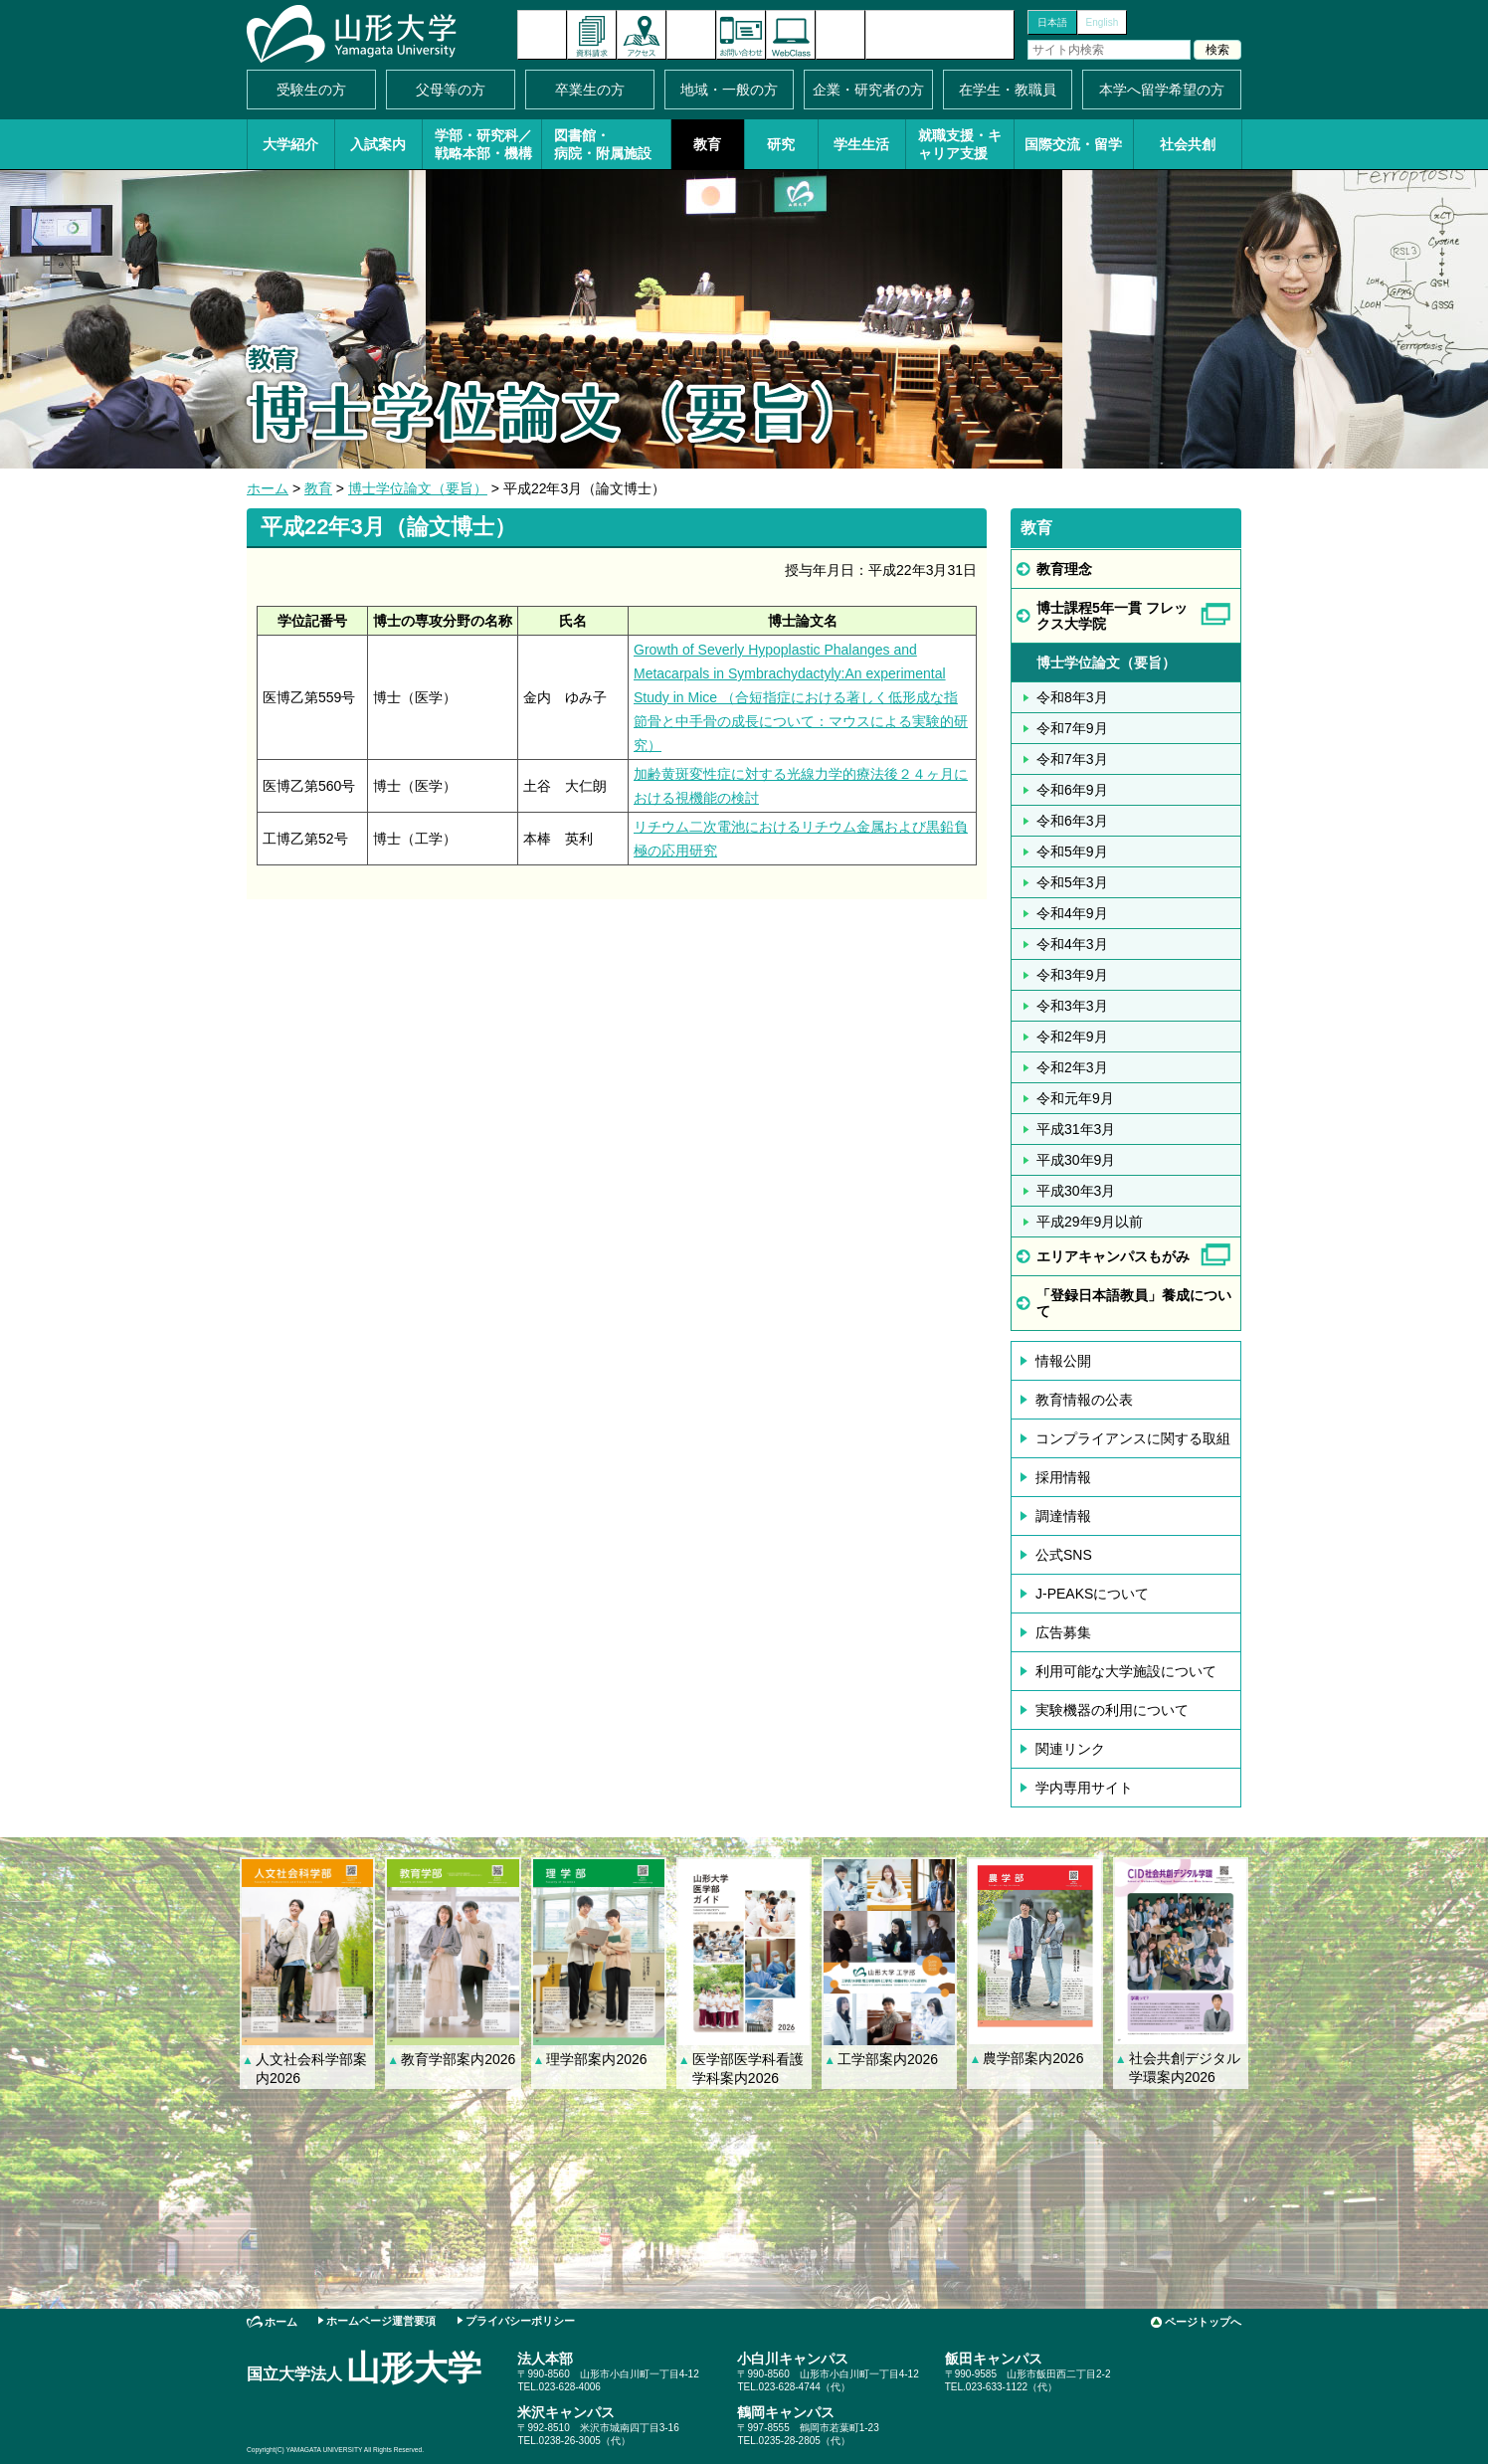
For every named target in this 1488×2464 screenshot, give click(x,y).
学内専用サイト (1084, 1788)
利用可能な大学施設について (1125, 1671)
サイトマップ (840, 35)
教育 (707, 144)
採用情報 (1063, 1477)
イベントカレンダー (691, 35)
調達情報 (1063, 1516)
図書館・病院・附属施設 (602, 144)
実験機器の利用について (1112, 1710)
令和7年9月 (1072, 728)
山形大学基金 (940, 35)
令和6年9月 (1072, 790)
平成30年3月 (1075, 1191)
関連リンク (1070, 1749)
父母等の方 (450, 89)
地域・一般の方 (729, 89)
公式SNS (1063, 1555)
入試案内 (378, 144)
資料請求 (592, 35)
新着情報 (542, 35)
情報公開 (1063, 1361)
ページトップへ (1203, 2322)
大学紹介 (290, 144)
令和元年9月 (1075, 1098)
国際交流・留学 (1073, 144)
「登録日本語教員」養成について (1133, 1303)
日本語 (1052, 22)
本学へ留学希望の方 (1161, 89)
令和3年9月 (1072, 975)
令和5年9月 (1072, 851)
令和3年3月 (1072, 1006)
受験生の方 (311, 89)
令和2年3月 (1072, 1067)
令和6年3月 (1072, 821)
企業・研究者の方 (868, 89)
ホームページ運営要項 (381, 2321)
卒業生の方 (590, 89)
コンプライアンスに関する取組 (1132, 1438)
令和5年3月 (1072, 882)
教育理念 (1064, 569)
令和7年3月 (1072, 759)
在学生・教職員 (1007, 89)
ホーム (267, 488)
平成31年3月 (1075, 1129)
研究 (781, 144)
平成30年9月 (1075, 1160)
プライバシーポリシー (520, 2321)
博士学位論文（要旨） (417, 488)
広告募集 (1063, 1632)
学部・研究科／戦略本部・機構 (483, 144)
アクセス (641, 35)
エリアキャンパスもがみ (1113, 1256)
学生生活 (861, 144)
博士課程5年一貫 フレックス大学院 (1112, 616)
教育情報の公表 (1084, 1400)
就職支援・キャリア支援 (960, 144)
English (1102, 22)
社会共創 (1187, 144)
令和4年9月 (1072, 913)
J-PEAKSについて (1092, 1594)
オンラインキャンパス (791, 35)
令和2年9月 (1072, 1036)
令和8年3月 (1072, 697)
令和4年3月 (1072, 944)
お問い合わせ (741, 35)
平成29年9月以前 (1089, 1222)
